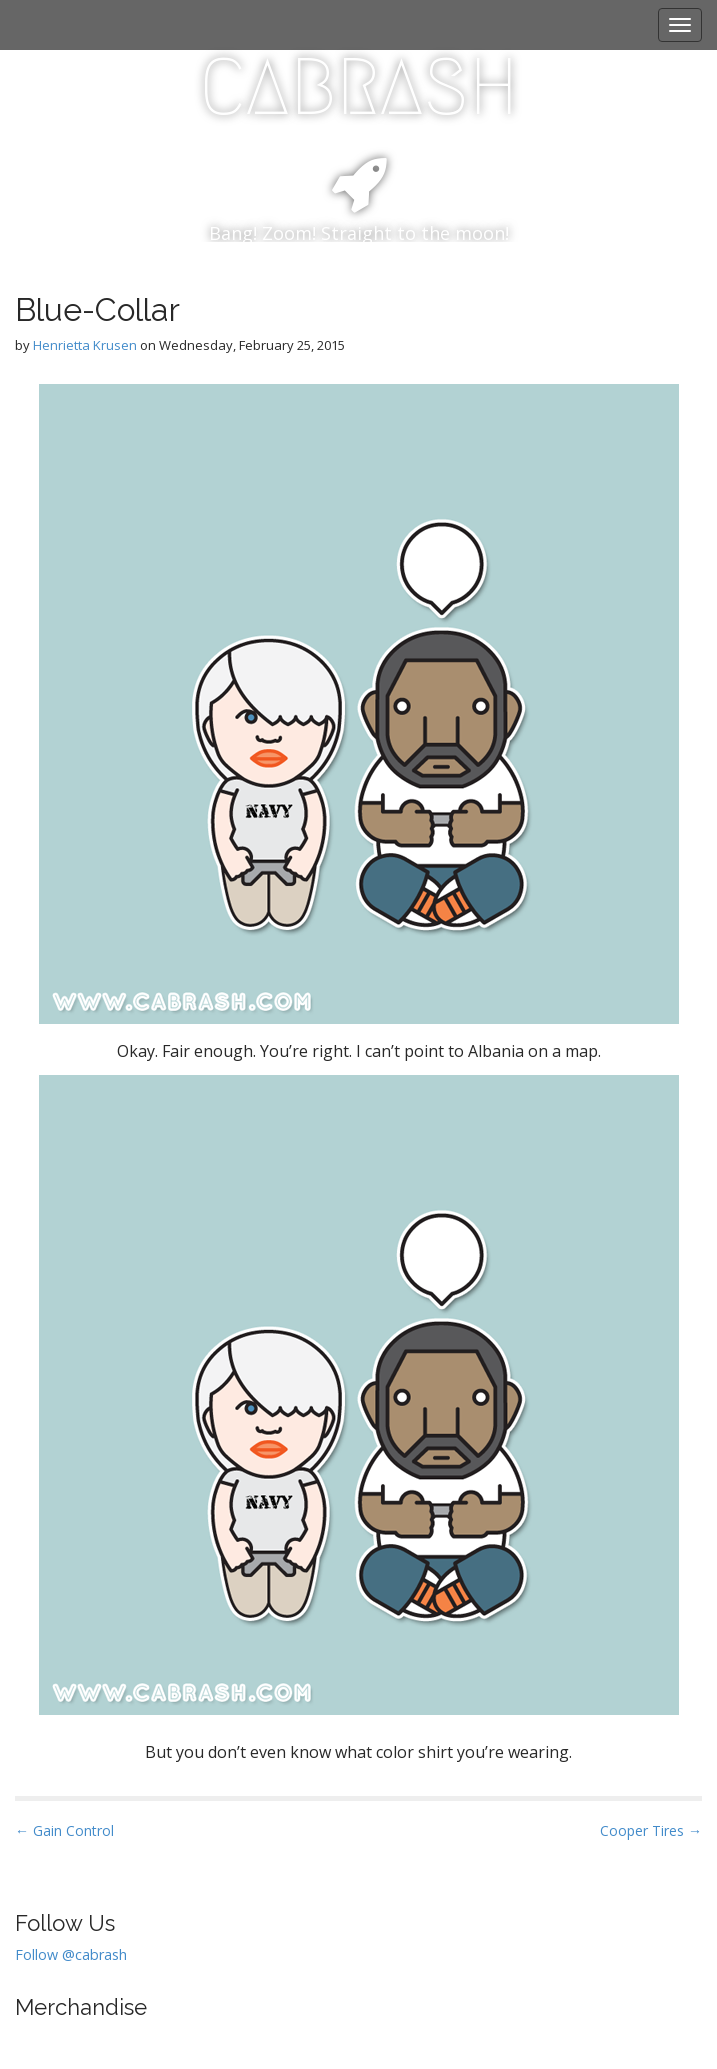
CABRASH (358, 87)
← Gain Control (64, 1830)
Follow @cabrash (71, 1954)
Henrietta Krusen (85, 345)
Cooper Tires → (651, 1830)
